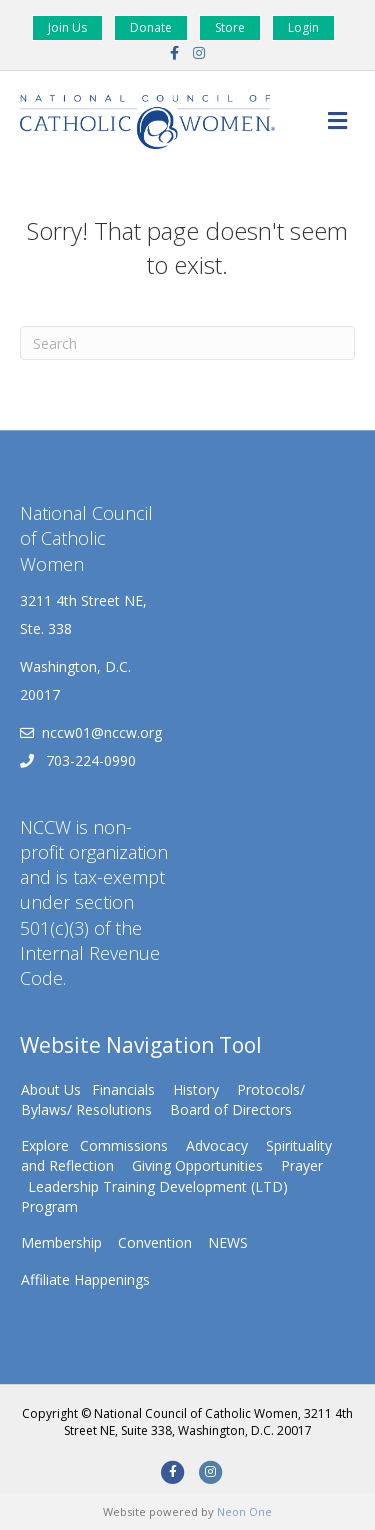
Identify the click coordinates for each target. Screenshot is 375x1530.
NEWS (228, 1242)
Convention (155, 1242)
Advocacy (217, 1145)
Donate (151, 27)
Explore (45, 1145)
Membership (61, 1242)
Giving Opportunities (197, 1165)
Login (303, 27)
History (196, 1089)
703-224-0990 (89, 760)
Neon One (244, 1511)
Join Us (67, 27)
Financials (123, 1089)
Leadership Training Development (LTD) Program (154, 1196)
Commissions (124, 1145)
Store (230, 27)
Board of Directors (231, 1109)
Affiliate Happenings (85, 1279)
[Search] (187, 343)
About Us (51, 1089)
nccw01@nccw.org (102, 732)
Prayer (302, 1165)
